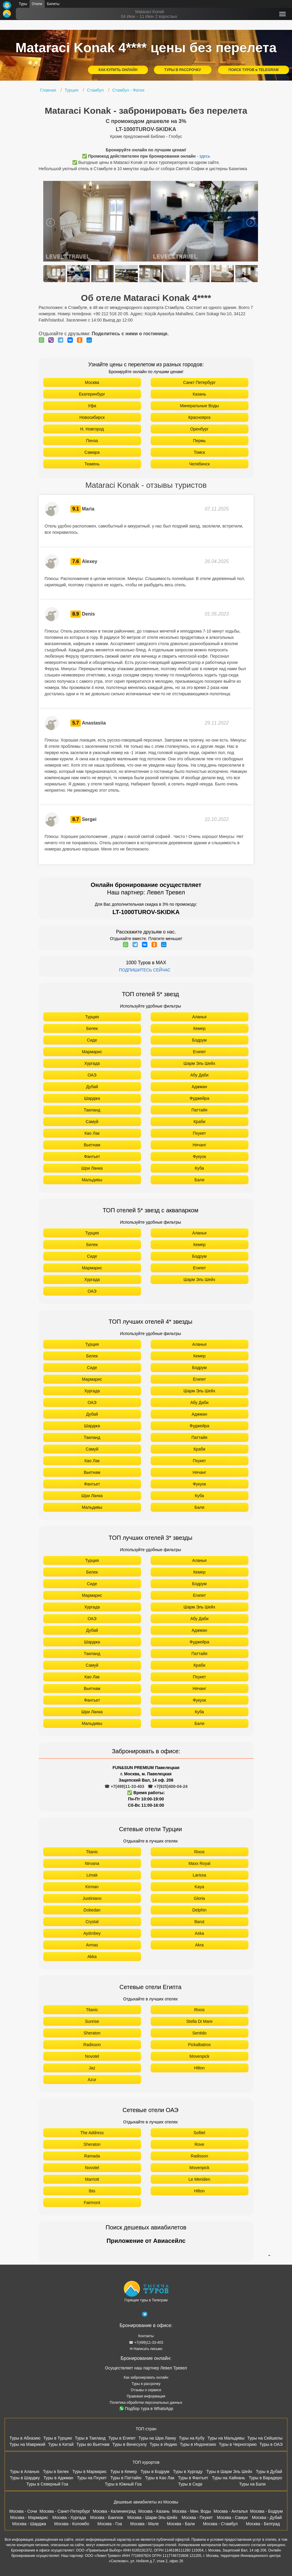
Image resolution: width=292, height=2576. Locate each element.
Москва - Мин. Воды (191, 2511)
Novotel (92, 2056)
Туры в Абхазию (25, 2438)
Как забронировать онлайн (146, 2377)
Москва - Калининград (114, 2511)
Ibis (92, 2191)
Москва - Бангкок (106, 2517)
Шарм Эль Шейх (199, 1063)
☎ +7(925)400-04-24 (167, 1786)
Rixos (199, 1851)
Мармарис (92, 1051)
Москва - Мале (144, 2523)
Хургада (92, 1063)
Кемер (199, 1028)
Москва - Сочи (23, 2511)
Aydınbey (92, 1933)
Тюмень (92, 464)
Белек (92, 1028)
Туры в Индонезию (198, 2444)
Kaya (199, 1886)
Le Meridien (199, 2179)
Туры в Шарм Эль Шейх (229, 2471)
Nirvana (92, 1863)
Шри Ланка (92, 1168)
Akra (199, 1945)
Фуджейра (199, 1098)
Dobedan (92, 1910)
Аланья (199, 1016)
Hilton (199, 2068)
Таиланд (92, 1110)
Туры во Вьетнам (92, 2444)
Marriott (92, 2179)
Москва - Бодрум (266, 2511)
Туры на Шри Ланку (157, 2438)
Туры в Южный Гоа (123, 2484)
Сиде (92, 1040)
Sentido (199, 2033)
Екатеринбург (92, 394)
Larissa (199, 1875)
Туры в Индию (163, 2444)
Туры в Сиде (190, 2484)
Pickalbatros (199, 2044)
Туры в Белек (56, 2471)
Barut (199, 1921)
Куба (199, 1168)
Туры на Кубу (192, 2438)
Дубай (92, 1086)
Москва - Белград (263, 2523)
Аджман (199, 1086)
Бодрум (199, 1040)
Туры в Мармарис (89, 2471)
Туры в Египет (122, 2438)
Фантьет (92, 1156)
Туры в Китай (61, 2444)
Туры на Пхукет (92, 2477)
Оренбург (199, 429)
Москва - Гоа (110, 2523)
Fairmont (92, 2202)
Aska (199, 1933)
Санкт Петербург (199, 382)
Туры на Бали (252, 2484)
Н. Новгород (92, 429)
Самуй (92, 1121)
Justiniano (92, 1898)
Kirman (91, 1886)
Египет (199, 1051)
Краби (200, 1121)
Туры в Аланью (24, 2471)
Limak (92, 1875)
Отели (37, 4)
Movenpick (199, 2056)
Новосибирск (92, 417)
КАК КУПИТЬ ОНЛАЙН (117, 70)
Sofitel (199, 2132)
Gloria (199, 1898)
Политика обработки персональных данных (146, 2402)
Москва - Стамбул (220, 2523)
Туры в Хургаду (188, 2471)
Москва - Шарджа (29, 2523)
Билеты (53, 4)
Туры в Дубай (269, 2471)
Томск (199, 452)
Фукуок (199, 1156)
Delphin (199, 1910)
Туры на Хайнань (228, 2477)
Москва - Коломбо (71, 2523)
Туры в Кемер (123, 2471)
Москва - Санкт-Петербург (64, 2511)
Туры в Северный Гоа (47, 2484)
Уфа (92, 405)
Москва (92, 382)
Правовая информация (146, 2396)
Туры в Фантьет (193, 2477)
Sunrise (92, 2021)
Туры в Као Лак (159, 2477)
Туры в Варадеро (265, 2477)
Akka (92, 1956)
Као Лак (92, 1133)
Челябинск (199, 464)
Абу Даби (199, 1075)
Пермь (199, 440)
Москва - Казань (154, 2511)
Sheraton (92, 2033)
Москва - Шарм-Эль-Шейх (152, 2517)
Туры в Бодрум (154, 2471)
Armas (92, 1945)
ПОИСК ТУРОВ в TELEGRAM (253, 70)
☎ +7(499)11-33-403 (124, 1786)
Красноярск (199, 417)
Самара (92, 452)
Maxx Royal (199, 1863)
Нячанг (199, 1144)
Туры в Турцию (57, 2438)
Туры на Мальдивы (225, 2438)
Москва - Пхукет (197, 2517)
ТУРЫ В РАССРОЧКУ (182, 70)
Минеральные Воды (199, 405)
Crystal (92, 1921)
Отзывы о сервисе (146, 2390)
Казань (199, 394)
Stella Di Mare (199, 2021)
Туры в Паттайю (125, 2477)
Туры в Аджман (58, 2477)
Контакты (146, 2336)
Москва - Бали (181, 2523)
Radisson (92, 2044)
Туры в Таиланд (90, 2438)
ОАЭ (92, 1075)
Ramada (92, 2156)
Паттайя (199, 1110)
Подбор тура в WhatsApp (146, 2408)
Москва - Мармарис (29, 2517)
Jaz (92, 2068)
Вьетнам (92, 1144)
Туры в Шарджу (25, 2477)
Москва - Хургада (69, 2517)
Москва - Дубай (267, 2517)
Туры (23, 4)
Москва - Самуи (232, 2517)
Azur (92, 2079)
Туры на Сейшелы (264, 2438)
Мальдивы (92, 1179)
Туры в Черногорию (238, 2444)
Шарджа (92, 1098)
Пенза (92, 440)
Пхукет (199, 1133)
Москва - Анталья (231, 2511)
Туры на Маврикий (27, 2444)
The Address (92, 2132)
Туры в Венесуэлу (129, 2444)
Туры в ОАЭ (270, 2444)
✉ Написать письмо (146, 2349)
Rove (199, 2144)
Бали (199, 1179)
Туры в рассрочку (146, 2384)
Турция (92, 1016)
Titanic (92, 1851)
